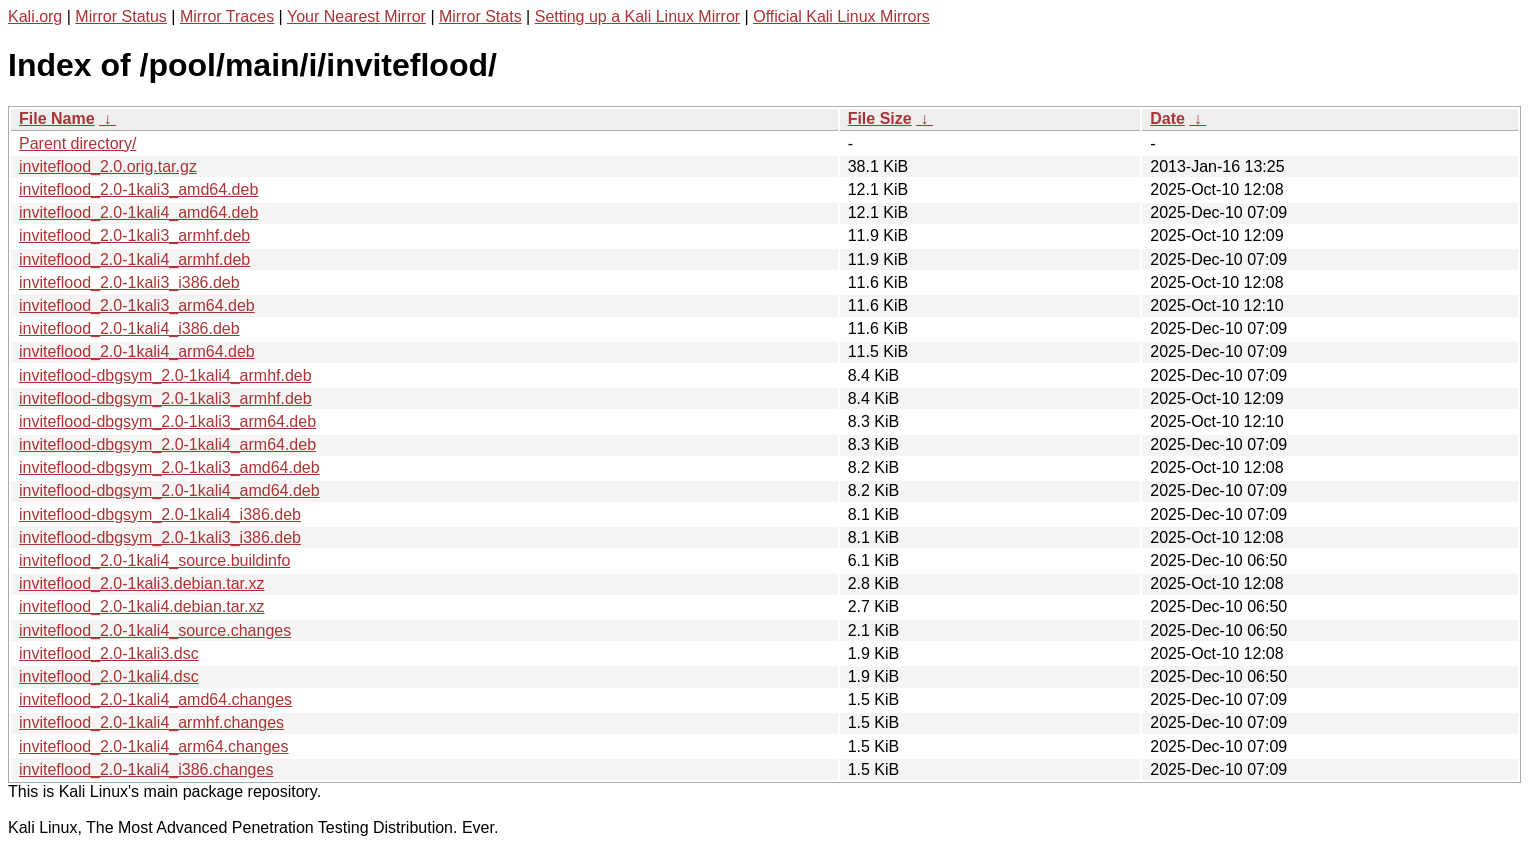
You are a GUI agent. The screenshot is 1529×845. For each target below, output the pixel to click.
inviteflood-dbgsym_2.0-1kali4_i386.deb (160, 514)
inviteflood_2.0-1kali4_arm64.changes (154, 746)
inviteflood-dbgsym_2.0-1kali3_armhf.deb (165, 398)
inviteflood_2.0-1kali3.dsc (109, 653)
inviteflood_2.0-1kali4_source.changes (155, 630)
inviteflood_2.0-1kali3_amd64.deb (138, 189)
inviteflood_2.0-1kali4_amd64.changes (155, 699)
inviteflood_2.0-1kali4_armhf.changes (151, 722)
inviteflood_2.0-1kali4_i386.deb (129, 328)
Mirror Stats (480, 16)
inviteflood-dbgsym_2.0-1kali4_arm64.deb (167, 444)
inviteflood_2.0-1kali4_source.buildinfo (154, 560)
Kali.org (35, 16)
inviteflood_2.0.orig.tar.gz (108, 166)
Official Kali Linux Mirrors (841, 16)
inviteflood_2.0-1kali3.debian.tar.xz (142, 583)
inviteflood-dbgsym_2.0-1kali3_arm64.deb (167, 421)
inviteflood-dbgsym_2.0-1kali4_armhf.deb (165, 375)
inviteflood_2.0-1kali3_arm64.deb (137, 305)
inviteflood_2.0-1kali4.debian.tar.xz (142, 606)
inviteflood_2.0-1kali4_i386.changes (146, 769)
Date (1167, 118)
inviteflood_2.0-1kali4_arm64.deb (137, 351)
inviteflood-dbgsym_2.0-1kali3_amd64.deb (169, 467)
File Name (57, 118)
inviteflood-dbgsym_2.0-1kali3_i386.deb (160, 537)
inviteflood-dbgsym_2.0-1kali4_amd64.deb (169, 490)
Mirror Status (121, 16)
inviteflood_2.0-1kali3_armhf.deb (134, 235)
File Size (880, 118)
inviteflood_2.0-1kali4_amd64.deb (138, 212)
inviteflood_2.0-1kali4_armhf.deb (134, 259)
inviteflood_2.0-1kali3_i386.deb (129, 282)
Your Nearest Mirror (356, 16)
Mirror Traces (227, 16)
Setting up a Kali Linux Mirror (637, 16)
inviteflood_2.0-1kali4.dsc (109, 676)
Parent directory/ (77, 143)
